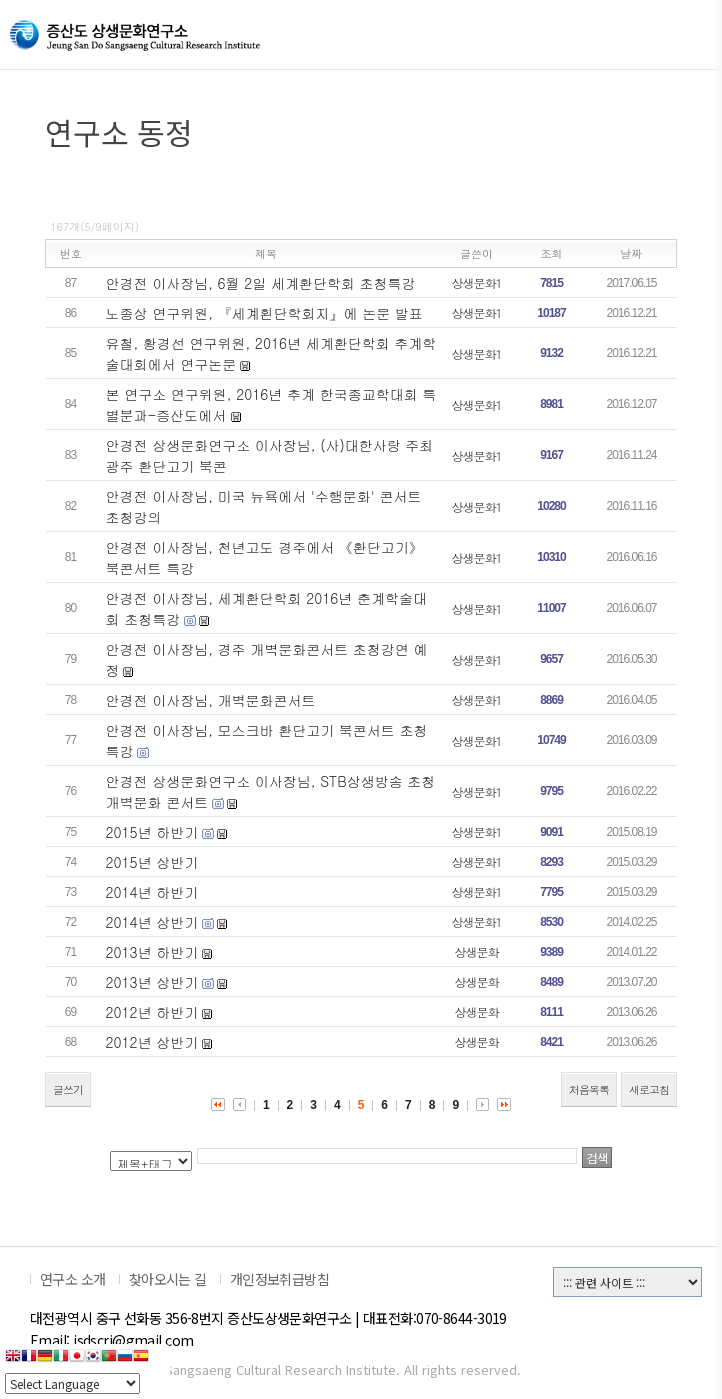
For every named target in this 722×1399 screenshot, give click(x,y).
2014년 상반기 (152, 922)
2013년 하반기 (152, 952)
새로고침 (649, 1089)
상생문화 (477, 951)
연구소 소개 (73, 1279)
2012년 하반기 (152, 1012)
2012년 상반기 (152, 1042)
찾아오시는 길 (168, 1279)
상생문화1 (477, 282)
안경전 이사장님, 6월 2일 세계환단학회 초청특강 (261, 283)
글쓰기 (68, 1089)
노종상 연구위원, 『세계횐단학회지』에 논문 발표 (264, 313)
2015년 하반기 (152, 832)
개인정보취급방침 (280, 1279)
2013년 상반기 (152, 982)
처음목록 (589, 1089)
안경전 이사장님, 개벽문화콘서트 (211, 700)
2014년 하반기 (152, 892)
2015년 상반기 (152, 862)
